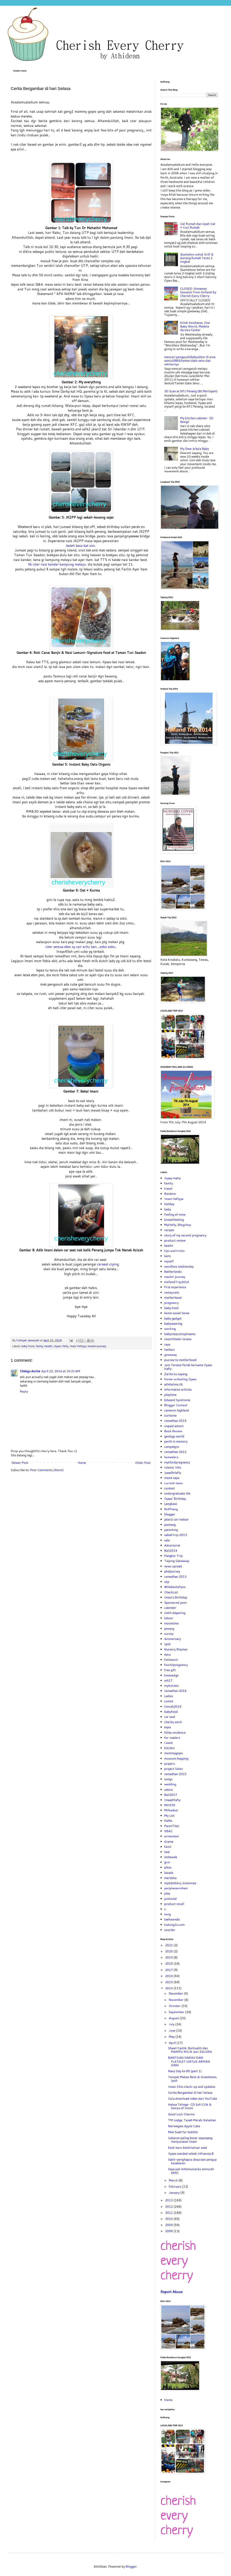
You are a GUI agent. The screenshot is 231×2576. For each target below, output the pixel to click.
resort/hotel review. (178, 1339)
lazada (168, 1872)
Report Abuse (171, 2291)
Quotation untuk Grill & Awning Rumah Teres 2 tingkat (196, 258)
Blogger (131, 2566)
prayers (169, 1763)
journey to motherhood (180, 1360)
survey (168, 1633)
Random (170, 1193)
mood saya (171, 1477)
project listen (173, 1768)
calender (170, 1607)
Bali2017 (170, 1794)
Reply (24, 1391)
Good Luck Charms (181, 2114)
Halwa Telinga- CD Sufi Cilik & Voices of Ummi (189, 2106)
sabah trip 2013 (175, 1535)
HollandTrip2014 (176, 1282)
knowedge (171, 1675)
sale (167, 1540)
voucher (169, 1930)
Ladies (168, 1696)
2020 (169, 1951)
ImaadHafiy (172, 1800)
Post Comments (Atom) (47, 1470)
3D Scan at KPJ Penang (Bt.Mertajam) (190, 391)
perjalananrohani (175, 1888)
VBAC (168, 1831)
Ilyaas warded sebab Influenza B (191, 2153)
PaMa (168, 1820)
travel (168, 1188)
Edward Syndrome (177, 1400)
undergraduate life (177, 1493)
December (176, 1993)
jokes (167, 1867)
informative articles (178, 1389)
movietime (171, 1623)
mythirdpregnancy (177, 1462)
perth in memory (175, 1441)
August (174, 2018)
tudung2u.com (174, 1924)
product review (175, 1240)
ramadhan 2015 (175, 1774)
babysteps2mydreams (179, 1334)
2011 (169, 2212)
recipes (169, 1230)
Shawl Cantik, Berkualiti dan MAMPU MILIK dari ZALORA (190, 2050)
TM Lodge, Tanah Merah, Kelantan (192, 2120)
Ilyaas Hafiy (61, 1346)
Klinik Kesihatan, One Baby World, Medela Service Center (195, 326)
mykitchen (171, 1685)
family (39, 1346)
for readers (172, 1737)
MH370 (169, 1805)
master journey (97, 1346)
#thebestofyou (174, 1587)
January (174, 2192)
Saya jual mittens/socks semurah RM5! (191, 2171)
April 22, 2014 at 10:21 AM (60, 1371)
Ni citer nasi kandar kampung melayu (57, 564)
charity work (173, 1722)
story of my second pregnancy (185, 1235)
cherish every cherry (178, 2261)
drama (168, 1841)
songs (168, 1779)
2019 (169, 1957)
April (173, 2042)
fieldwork (171, 1659)
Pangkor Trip (173, 1555)
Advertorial (172, 1545)
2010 (169, 2218)
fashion (169, 1349)
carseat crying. (108, 1264)
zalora (168, 1789)
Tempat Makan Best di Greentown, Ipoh (192, 2079)
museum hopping (176, 1758)
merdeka (170, 1878)
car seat (169, 1716)
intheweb (170, 1857)
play (167, 1893)
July (172, 2024)
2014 (169, 1988)
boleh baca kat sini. (81, 545)
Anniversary (172, 1639)
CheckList (171, 1592)
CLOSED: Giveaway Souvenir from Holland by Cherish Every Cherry (198, 292)
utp (166, 1581)
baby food (28, 1346)
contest (169, 1488)
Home (82, 1462)
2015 (169, 1982)
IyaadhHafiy (172, 1472)
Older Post (143, 1462)
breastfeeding (174, 1219)
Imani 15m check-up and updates (191, 2086)
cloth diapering (174, 1613)
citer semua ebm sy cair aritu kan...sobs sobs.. (81, 946)
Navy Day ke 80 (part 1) (185, 2071)
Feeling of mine (174, 1214)
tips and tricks (174, 1250)
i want (168, 1742)
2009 (169, 2225)
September (177, 2012)
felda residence (175, 1732)
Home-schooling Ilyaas (180, 1379)
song (167, 1914)
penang (169, 1628)
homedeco (171, 1457)
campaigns (171, 1446)
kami (167, 1256)
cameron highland (176, 1410)
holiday (169, 1204)
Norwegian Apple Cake (184, 2126)
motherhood (173, 1297)
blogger (169, 1514)
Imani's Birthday (175, 1597)
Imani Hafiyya (78, 1346)
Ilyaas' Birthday (175, 1498)
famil (167, 1846)
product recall (174, 1904)
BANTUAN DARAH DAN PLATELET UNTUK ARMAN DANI (189, 2061)
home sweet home (176, 1313)
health (48, 1346)
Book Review (173, 1431)
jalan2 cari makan (176, 1519)
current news (173, 1483)
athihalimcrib (173, 1384)
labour (168, 1618)
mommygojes (173, 1753)
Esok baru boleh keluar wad (187, 2147)
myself (169, 1261)
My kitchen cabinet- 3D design (196, 420)
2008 (169, 2231)
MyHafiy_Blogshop (177, 1224)
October (175, 2006)
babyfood (171, 1711)
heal (167, 1852)
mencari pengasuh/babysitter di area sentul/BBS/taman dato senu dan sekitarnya (189, 360)
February (175, 2186)
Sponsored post (175, 1602)
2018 (169, 1963)
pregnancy (171, 1302)
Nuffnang (171, 1509)
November (176, 1999)
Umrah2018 (172, 1706)
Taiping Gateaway (176, 1561)
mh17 (168, 1680)
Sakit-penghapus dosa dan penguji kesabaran (192, 2161)
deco (167, 1654)
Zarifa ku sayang (175, 1374)
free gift (170, 1670)
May (172, 2036)
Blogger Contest (175, 1405)
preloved (170, 1898)
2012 (169, 2206)
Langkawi (170, 1503)
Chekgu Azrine (30, 1371)
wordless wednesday (179, 1266)
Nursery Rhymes (175, 1649)
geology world (174, 1436)
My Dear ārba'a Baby (194, 448)
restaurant (171, 1292)
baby (167, 1209)
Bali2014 (170, 1550)
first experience (175, 1287)
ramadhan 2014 (175, 1420)
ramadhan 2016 (175, 1690)
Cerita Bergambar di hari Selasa (190, 2092)
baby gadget (173, 1318)
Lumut (168, 1701)
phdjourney (172, 1571)
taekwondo (172, 1919)
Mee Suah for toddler (183, 2132)
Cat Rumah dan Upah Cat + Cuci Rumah (197, 225)
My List (169, 1815)
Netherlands (173, 1271)
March (173, 2180)
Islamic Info (172, 1467)
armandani (171, 1836)
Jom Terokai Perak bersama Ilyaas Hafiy (188, 1367)
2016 (169, 1976)
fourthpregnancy (176, 1664)
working (170, 1328)
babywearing (173, 1323)
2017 (169, 1969)
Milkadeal (171, 1810)
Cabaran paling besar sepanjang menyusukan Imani (190, 2140)
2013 (169, 2200)
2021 (169, 1945)
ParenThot (171, 1826)
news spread (173, 1566)
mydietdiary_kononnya (180, 1883)
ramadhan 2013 (175, 1576)
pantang (170, 1524)
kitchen (169, 1748)
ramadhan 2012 (175, 1451)
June (172, 2030)
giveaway (170, 1354)
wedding (170, 1784)
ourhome (170, 1415)
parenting (171, 1529)
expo (167, 1727)
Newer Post (20, 1462)
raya (167, 1344)
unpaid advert (174, 1426)
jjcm (167, 1862)
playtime (170, 1394)
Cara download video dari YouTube (192, 2098)
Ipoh (167, 1644)
